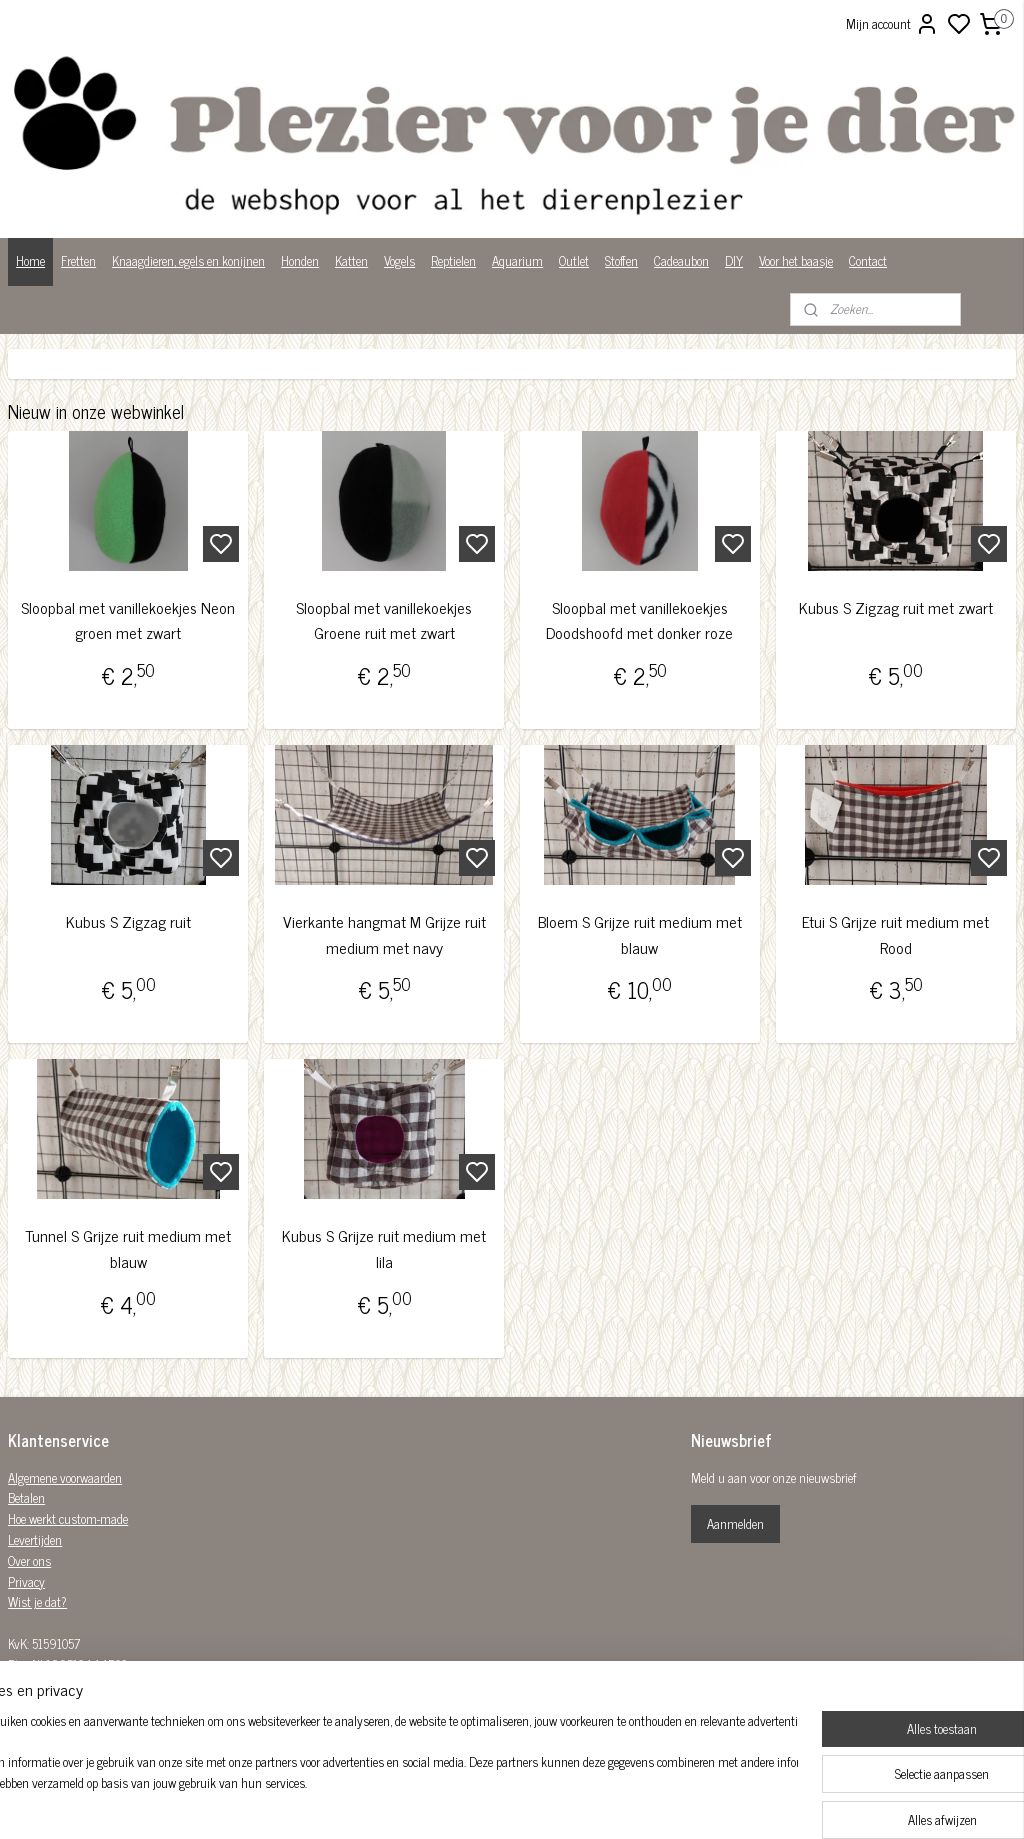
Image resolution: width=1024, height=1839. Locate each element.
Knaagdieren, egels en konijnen (188, 260)
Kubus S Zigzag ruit (128, 921)
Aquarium (517, 260)
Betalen (26, 1497)
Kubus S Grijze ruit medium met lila (384, 1248)
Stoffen (621, 260)
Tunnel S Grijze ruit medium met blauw (128, 1248)
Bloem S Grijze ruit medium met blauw (640, 934)
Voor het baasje (796, 260)
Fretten (78, 260)
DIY (734, 260)
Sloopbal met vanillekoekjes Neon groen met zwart (128, 620)
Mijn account (892, 24)
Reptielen (453, 260)
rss (610, 1802)
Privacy (26, 1581)
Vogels (399, 260)
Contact (868, 260)
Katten (351, 260)
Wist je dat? (37, 1601)
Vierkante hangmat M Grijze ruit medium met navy (384, 934)
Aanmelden (735, 1523)
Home (30, 260)
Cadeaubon (681, 260)
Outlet (574, 260)
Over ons (29, 1560)
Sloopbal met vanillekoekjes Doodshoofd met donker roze (639, 620)
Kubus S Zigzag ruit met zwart (896, 607)
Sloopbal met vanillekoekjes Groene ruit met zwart (384, 620)
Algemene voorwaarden (65, 1477)
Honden (300, 260)
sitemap (580, 1802)
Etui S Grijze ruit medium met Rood (895, 934)
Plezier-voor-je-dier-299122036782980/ (479, 1704)
